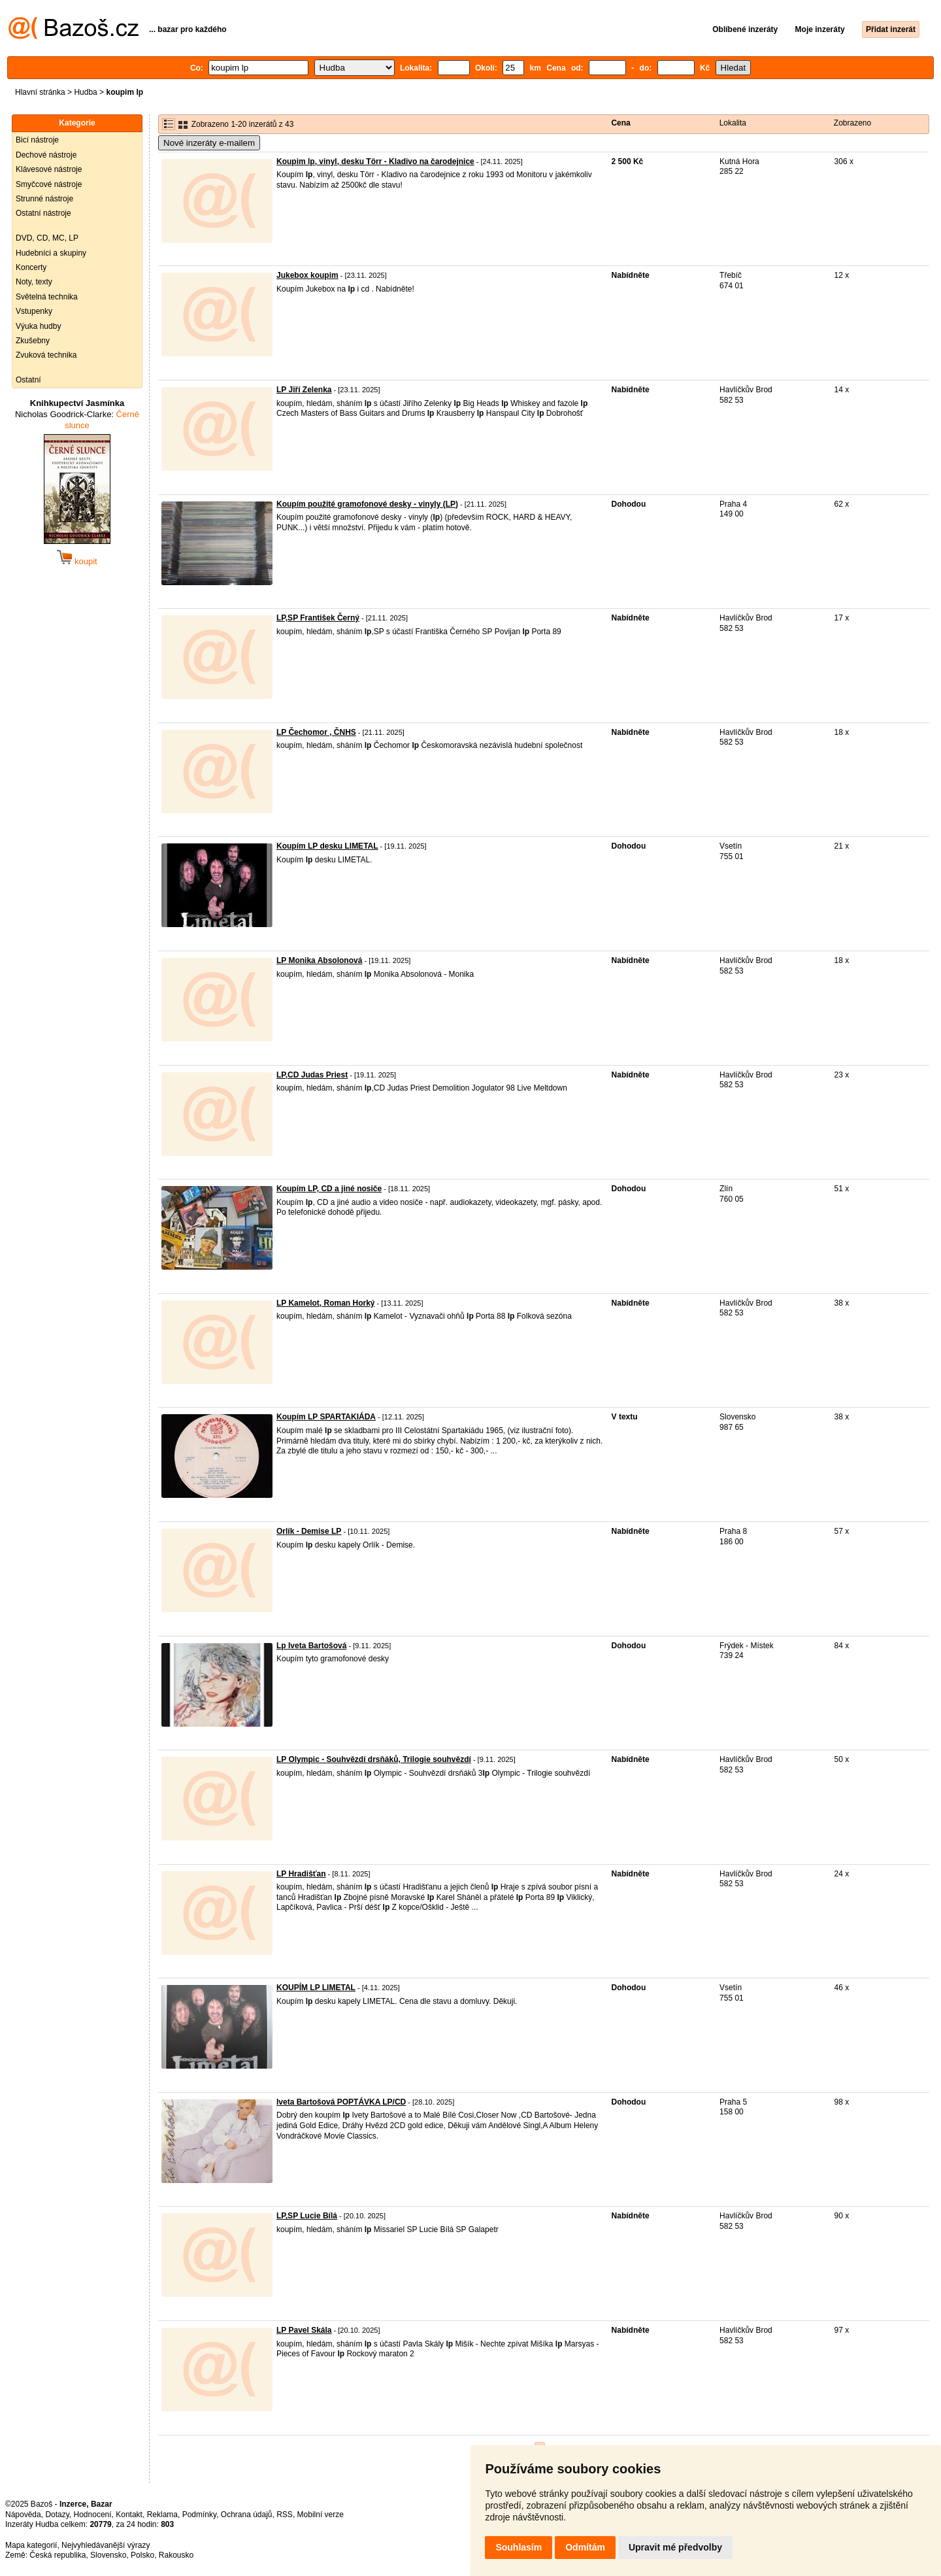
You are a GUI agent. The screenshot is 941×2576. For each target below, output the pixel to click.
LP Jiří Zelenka (304, 389)
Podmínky (199, 2514)
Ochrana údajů (246, 2514)
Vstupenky (34, 311)
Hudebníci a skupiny (51, 253)
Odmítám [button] (585, 2547)
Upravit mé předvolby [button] (675, 2547)
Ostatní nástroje (43, 213)
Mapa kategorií (31, 2545)
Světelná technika (47, 296)
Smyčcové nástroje (49, 184)
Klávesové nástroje (49, 169)
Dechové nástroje (46, 155)
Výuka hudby (38, 326)
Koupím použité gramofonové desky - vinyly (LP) (367, 504)
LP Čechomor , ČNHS (316, 732)
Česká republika (57, 2555)
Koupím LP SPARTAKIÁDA (326, 1416)
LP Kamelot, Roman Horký (325, 1303)
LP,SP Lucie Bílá (306, 2215)
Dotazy (57, 2514)
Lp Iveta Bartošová (311, 1645)
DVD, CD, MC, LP (47, 238)
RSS (284, 2514)
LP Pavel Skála (304, 2330)
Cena (620, 122)
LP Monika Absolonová (319, 960)
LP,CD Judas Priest (312, 1074)
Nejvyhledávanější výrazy (105, 2545)
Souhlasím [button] (518, 2547)
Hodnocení (93, 2514)
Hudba (85, 92)
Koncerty (31, 267)
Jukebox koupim (307, 275)
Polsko (142, 2555)
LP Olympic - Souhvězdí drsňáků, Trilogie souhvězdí (373, 1759)
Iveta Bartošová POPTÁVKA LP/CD (341, 2102)
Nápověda (23, 2514)
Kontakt (129, 2514)
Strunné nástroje (44, 198)
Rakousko (176, 2555)
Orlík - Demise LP (308, 1531)
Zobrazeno (852, 122)
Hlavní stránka (40, 92)
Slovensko (108, 2555)
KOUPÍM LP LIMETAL (315, 1987)
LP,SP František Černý (317, 617)
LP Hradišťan (301, 1873)
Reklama (162, 2514)
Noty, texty (34, 281)
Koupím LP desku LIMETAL (327, 846)
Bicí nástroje (37, 139)
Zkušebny (33, 340)
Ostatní (28, 379)
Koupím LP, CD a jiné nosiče (329, 1188)
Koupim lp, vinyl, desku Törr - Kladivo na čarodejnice (375, 161)
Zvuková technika (46, 355)
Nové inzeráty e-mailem (209, 143)
